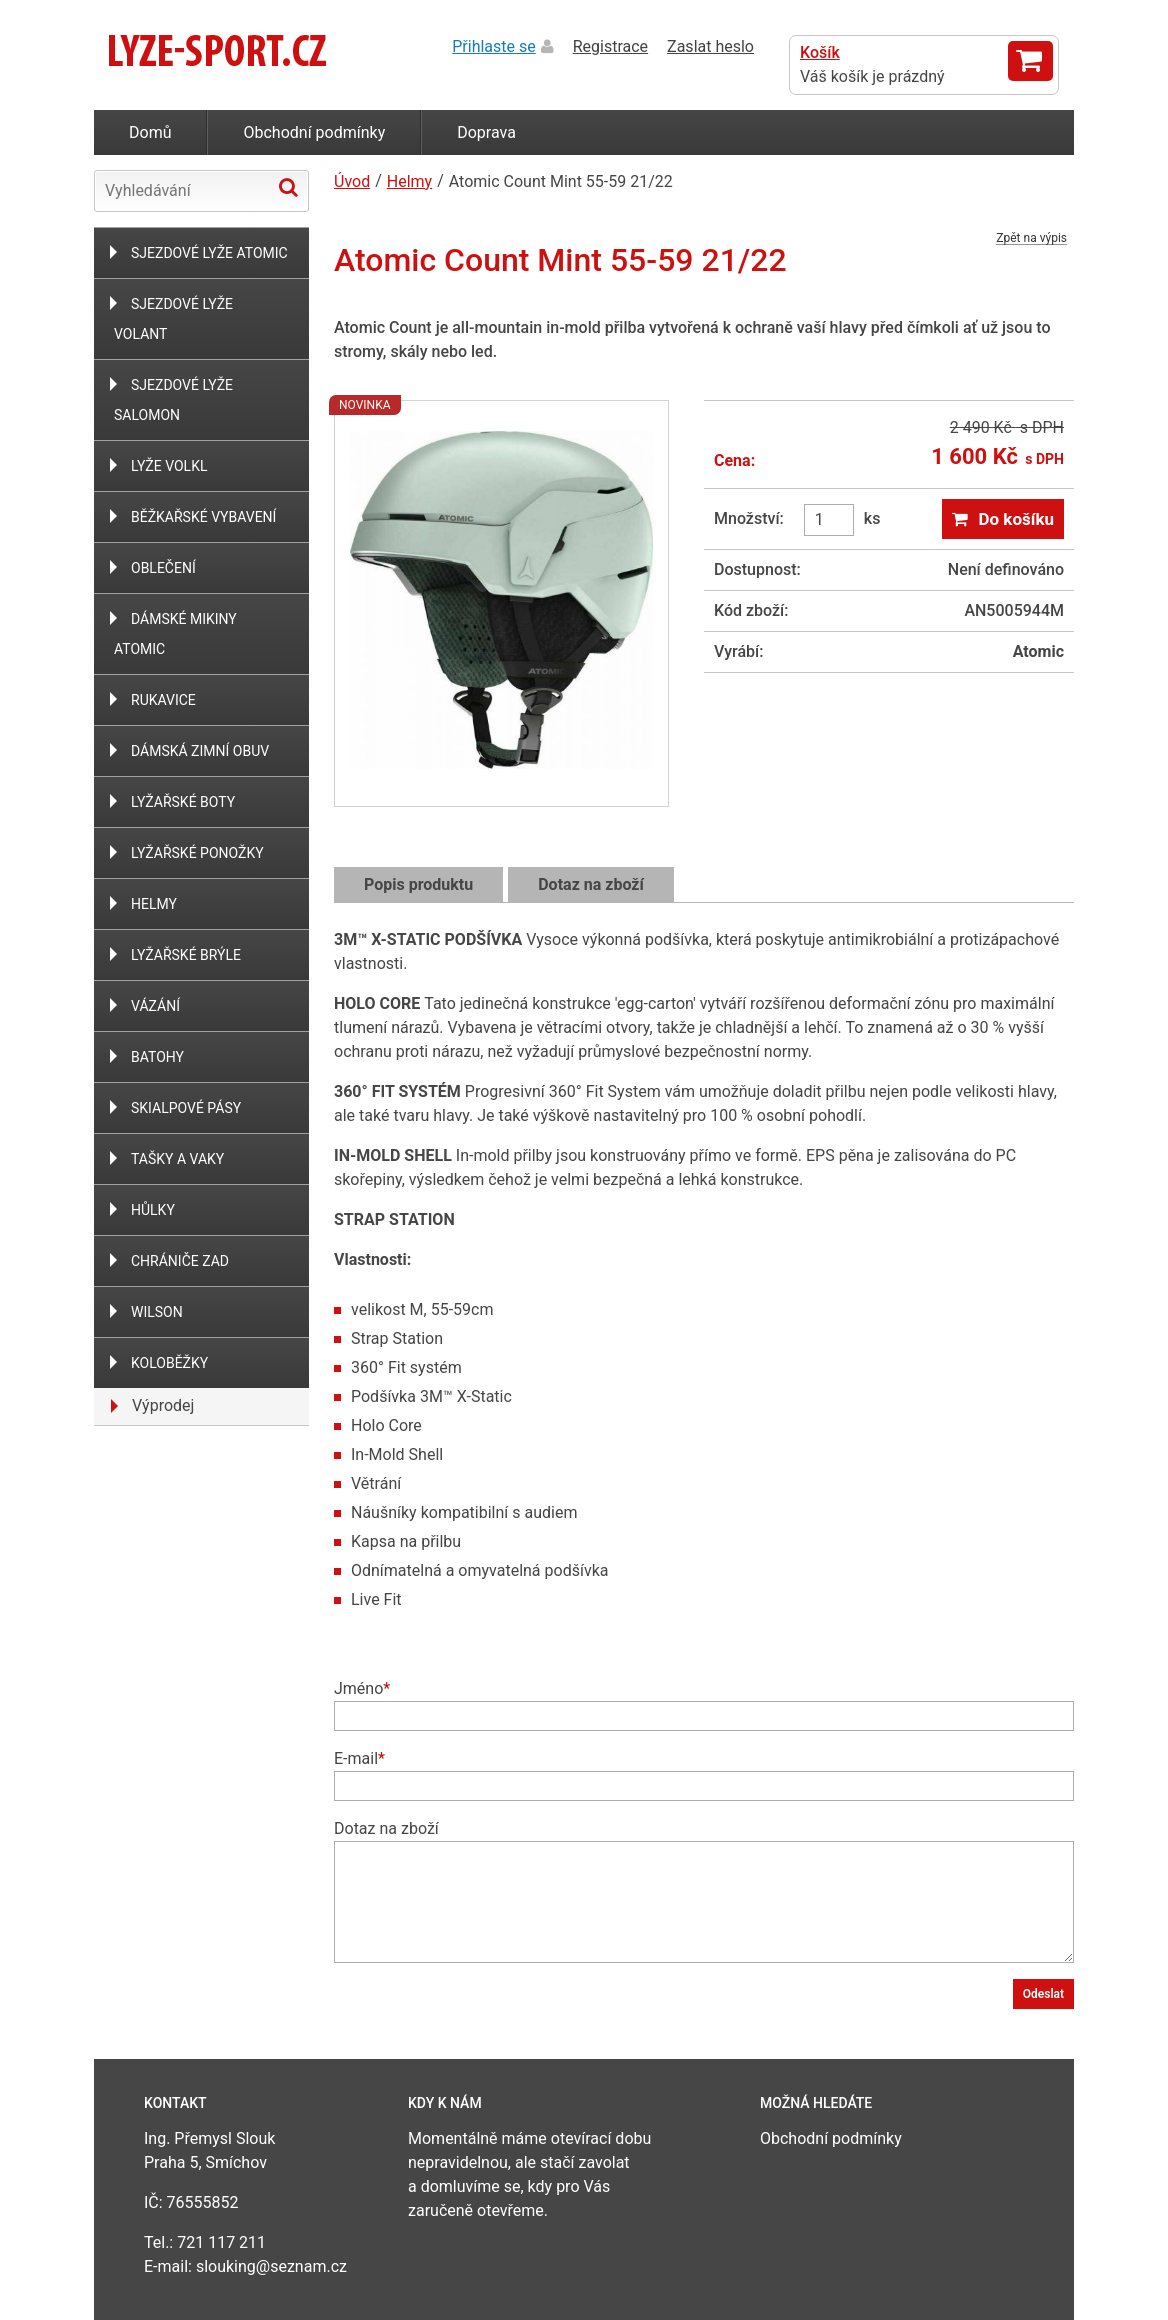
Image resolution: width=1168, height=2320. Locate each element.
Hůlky (153, 1210)
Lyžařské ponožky (197, 853)
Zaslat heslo (710, 46)
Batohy (157, 1057)
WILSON (157, 1312)
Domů (150, 132)
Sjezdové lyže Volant (173, 319)
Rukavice (163, 700)
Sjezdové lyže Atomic (209, 253)
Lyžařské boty (183, 802)
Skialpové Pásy (186, 1108)
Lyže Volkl (169, 466)
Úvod (352, 181)
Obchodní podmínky (314, 132)
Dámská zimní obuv (200, 751)
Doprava (486, 132)
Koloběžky (169, 1363)
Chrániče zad (180, 1261)
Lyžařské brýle (186, 955)
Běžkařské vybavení (203, 517)
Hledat (288, 187)
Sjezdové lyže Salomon (173, 400)
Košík (820, 52)
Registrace (610, 46)
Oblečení (163, 568)
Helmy (154, 904)
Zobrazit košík (1030, 61)
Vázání (155, 1006)
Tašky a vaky (177, 1159)
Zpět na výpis (1031, 238)
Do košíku (1016, 519)
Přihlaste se (494, 46)
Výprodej (163, 1405)
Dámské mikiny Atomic (175, 634)
